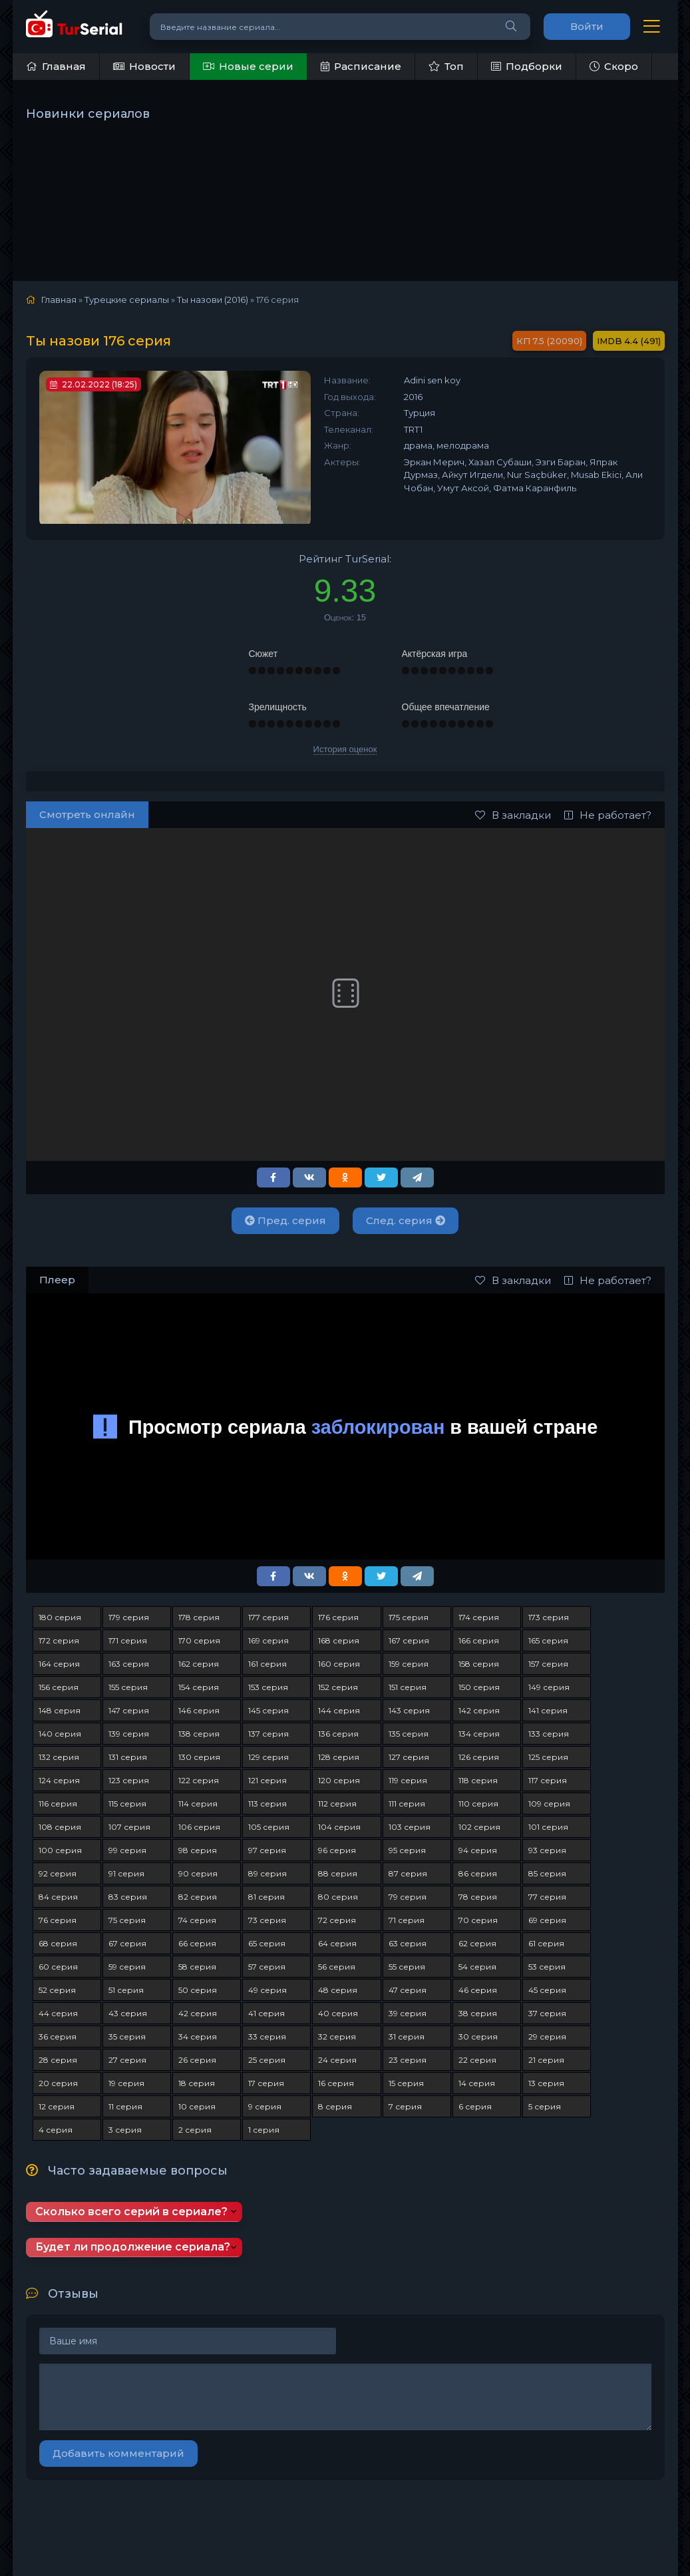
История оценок (345, 749)
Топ (446, 66)
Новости (144, 66)
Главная (56, 66)
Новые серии (248, 66)
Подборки (526, 66)
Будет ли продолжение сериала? (132, 2247)
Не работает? (607, 815)
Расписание (361, 66)
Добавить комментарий (118, 2453)
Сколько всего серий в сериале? (131, 2211)
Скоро (614, 66)
